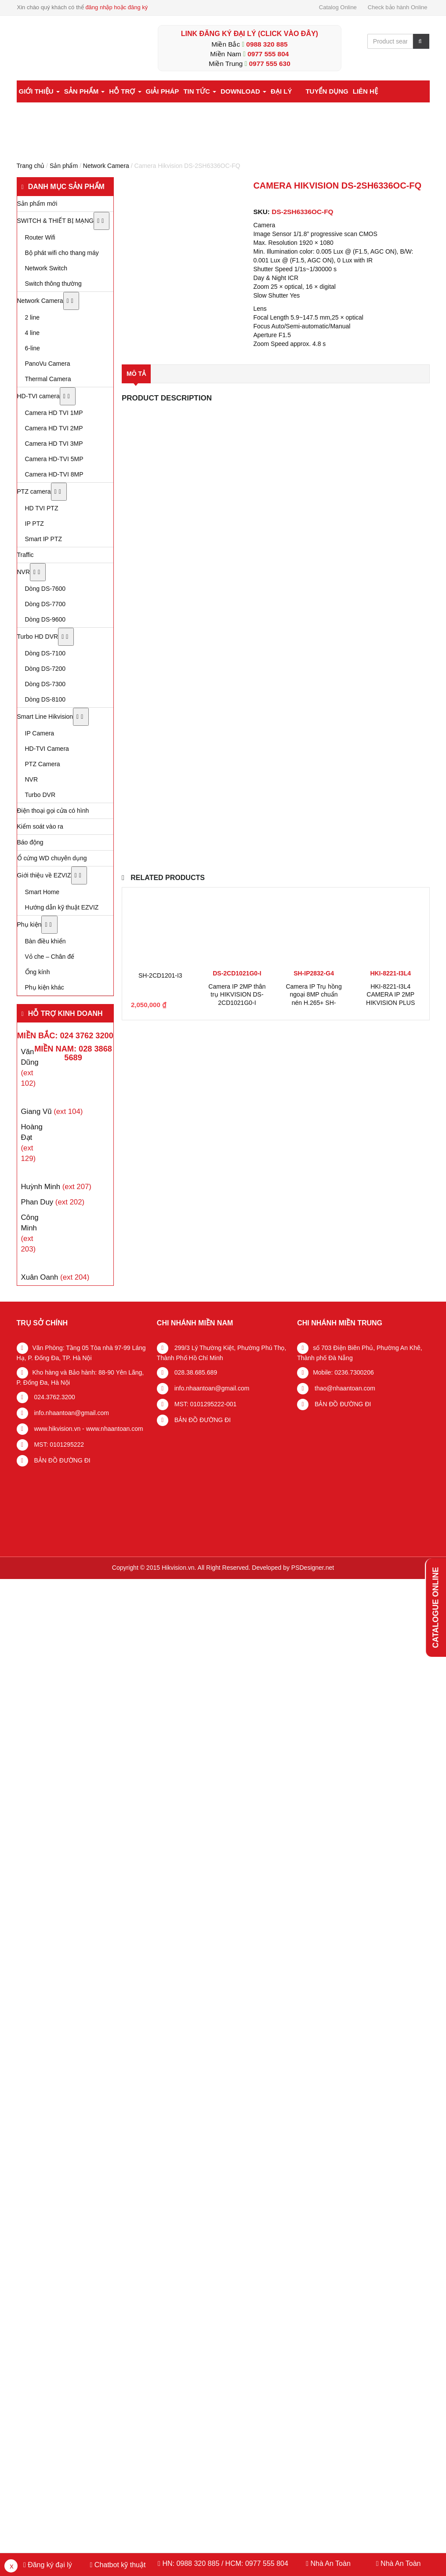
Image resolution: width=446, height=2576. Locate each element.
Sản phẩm (84, 91)
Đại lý (281, 91)
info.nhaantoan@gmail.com (71, 1412)
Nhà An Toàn (330, 2563)
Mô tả (136, 373)
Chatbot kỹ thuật (118, 2565)
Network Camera (106, 165)
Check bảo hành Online (398, 7)
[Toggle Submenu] (101, 221)
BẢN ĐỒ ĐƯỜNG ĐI (62, 1460)
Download (243, 91)
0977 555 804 (268, 54)
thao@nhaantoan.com (344, 1388)
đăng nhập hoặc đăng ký (116, 7)
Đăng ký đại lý (49, 2565)
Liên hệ (365, 91)
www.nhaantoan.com (114, 1428)
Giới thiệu (39, 91)
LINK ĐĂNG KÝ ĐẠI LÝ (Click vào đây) (249, 33)
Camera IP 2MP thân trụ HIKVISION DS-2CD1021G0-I (236, 994)
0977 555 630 (269, 63)
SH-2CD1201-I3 (160, 975)
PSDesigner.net (312, 1567)
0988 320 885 (266, 44)
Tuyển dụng (326, 91)
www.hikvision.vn (57, 1428)
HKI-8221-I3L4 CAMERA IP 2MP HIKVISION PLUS (390, 994)
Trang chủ (31, 165)
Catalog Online (338, 7)
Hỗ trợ (125, 91)
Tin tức (199, 91)
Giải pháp (162, 91)
